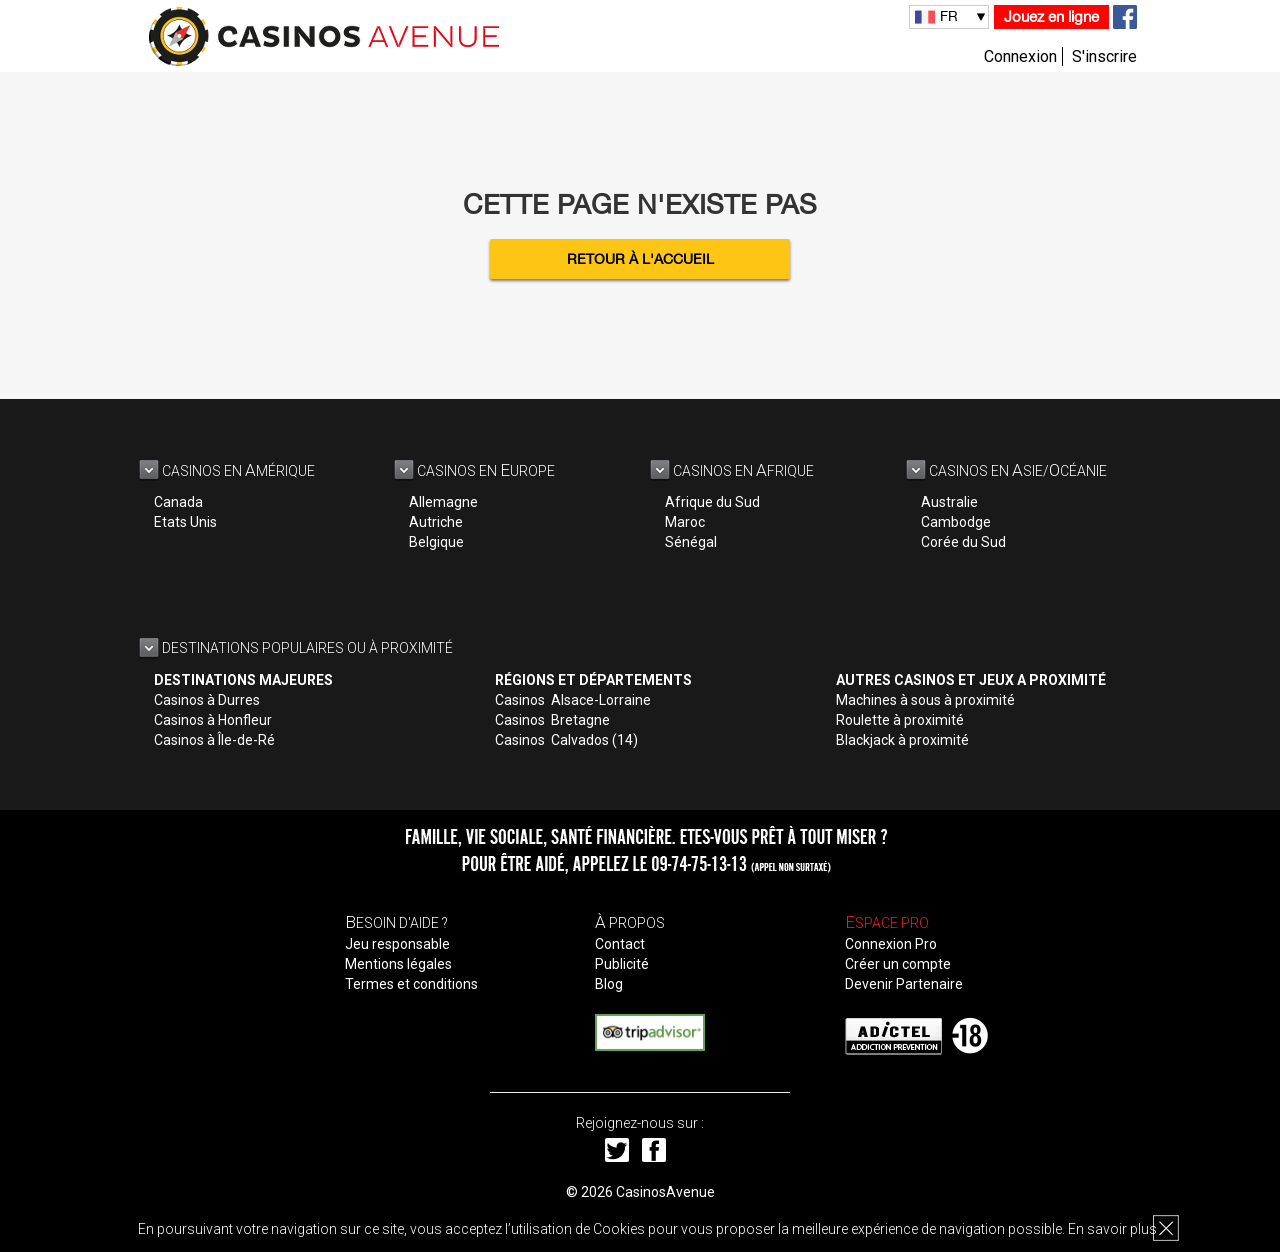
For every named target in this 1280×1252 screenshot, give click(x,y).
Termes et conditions (411, 984)
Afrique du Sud (712, 502)
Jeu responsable (397, 944)
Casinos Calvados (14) (566, 740)
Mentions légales (398, 964)
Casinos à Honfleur (213, 720)
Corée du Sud (963, 542)
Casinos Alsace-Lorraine (573, 700)
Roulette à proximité (900, 720)
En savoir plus (1112, 1229)
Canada (178, 502)
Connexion (1020, 56)
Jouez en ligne (1051, 16)
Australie (949, 502)
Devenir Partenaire (904, 984)
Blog (609, 984)
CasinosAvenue (665, 1192)
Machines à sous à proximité (925, 700)
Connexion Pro (891, 944)
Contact (620, 944)
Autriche (436, 522)
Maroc (685, 522)
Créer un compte (898, 964)
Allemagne (443, 502)
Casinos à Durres (207, 700)
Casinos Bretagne (552, 720)
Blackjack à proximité (902, 740)
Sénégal (691, 542)
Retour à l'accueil (640, 259)
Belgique (436, 542)
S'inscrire (1104, 56)
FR (949, 16)
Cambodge (956, 522)
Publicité (622, 964)
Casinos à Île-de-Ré (214, 740)
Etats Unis (185, 522)
